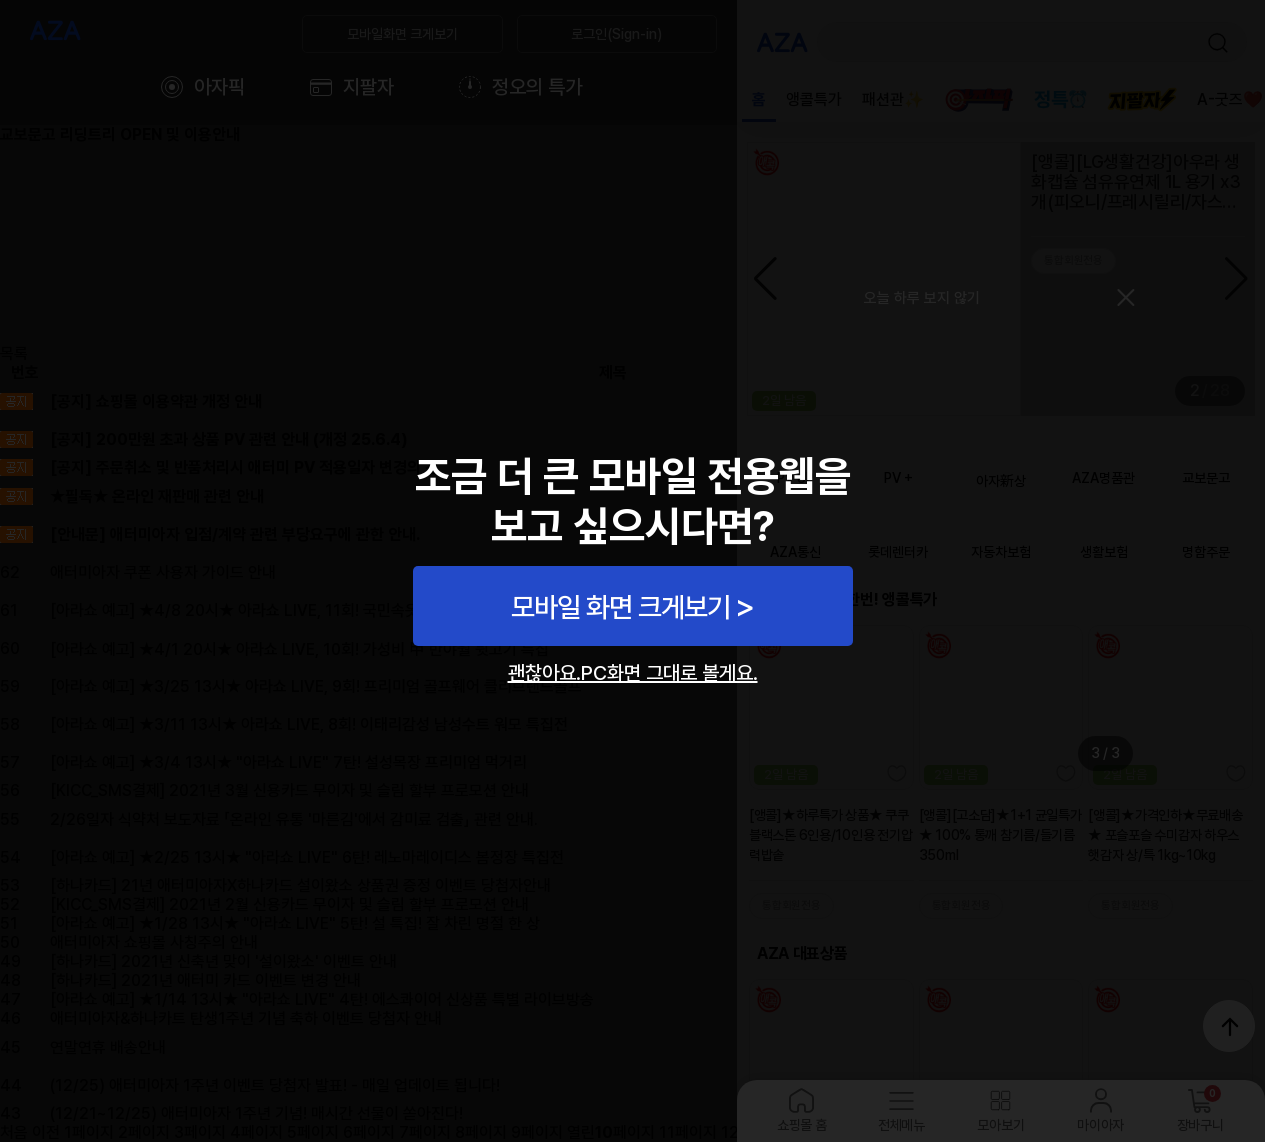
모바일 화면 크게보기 (620, 607)
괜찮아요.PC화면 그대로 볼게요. (633, 673)
